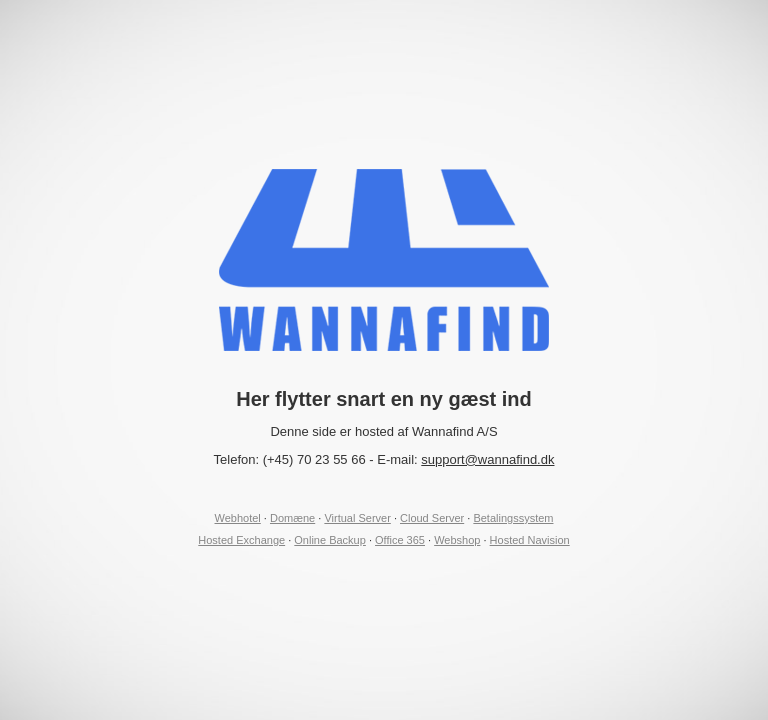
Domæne (292, 518)
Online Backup (330, 540)
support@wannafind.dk (487, 459)
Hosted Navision (530, 540)
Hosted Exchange (241, 540)
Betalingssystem (513, 518)
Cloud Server (432, 518)
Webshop (457, 540)
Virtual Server (357, 518)
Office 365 (400, 540)
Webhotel (238, 518)
